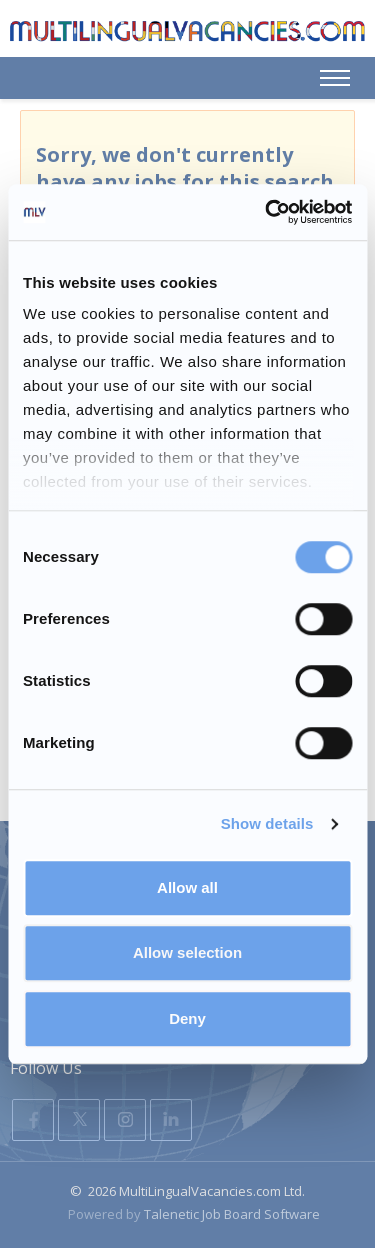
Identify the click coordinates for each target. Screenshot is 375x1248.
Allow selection (187, 952)
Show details (267, 823)
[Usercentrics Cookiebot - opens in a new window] (267, 212)
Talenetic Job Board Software (232, 1214)
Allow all (187, 887)
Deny (187, 1018)
